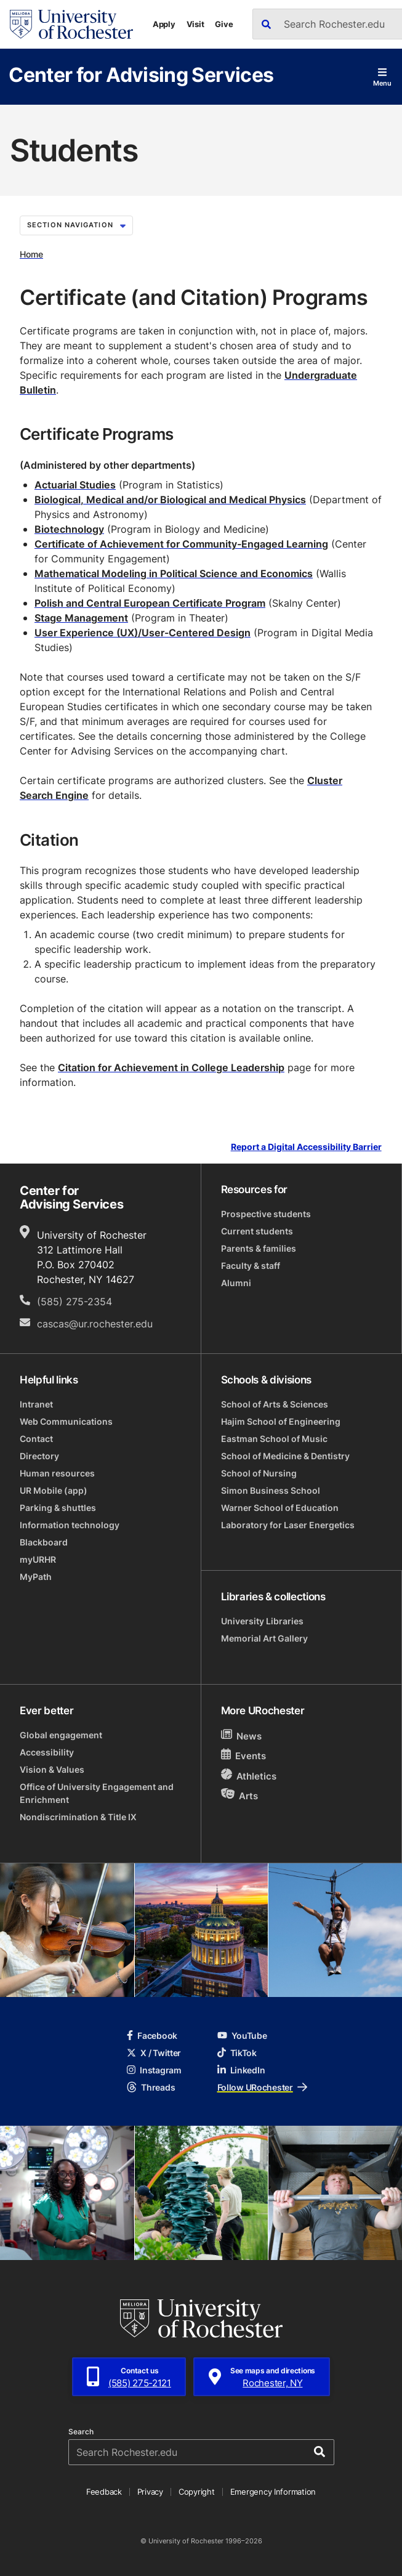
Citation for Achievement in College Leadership (171, 1067)
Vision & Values (52, 1769)
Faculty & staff (250, 1265)
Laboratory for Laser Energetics (288, 1525)
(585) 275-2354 (74, 1301)
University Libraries (262, 1621)
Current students (257, 1231)
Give (224, 24)
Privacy (150, 2491)
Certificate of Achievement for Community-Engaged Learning (181, 544)
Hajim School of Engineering (280, 1421)
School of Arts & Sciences (274, 1404)
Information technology (69, 1525)
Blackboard (44, 1542)
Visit (195, 24)
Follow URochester (262, 2087)
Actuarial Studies (75, 485)
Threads (151, 2087)
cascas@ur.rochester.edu (95, 1324)
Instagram (154, 2070)
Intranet (36, 1404)
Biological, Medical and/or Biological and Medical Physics (170, 499)
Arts (240, 1795)
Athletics (249, 1775)
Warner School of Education (280, 1507)
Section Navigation (76, 225)
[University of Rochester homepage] (71, 24)
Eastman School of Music (274, 1438)
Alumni (236, 1283)
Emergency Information (273, 2491)
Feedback (104, 2491)
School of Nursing (259, 1473)
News (241, 1735)
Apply (164, 24)
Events (244, 1755)
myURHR (38, 1559)
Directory (39, 1456)
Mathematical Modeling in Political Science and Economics (173, 573)
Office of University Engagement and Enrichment (97, 1793)
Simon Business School (270, 1490)
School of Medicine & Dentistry (285, 1456)
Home (31, 254)
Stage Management (81, 618)
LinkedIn (241, 2070)
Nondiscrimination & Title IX (78, 1817)
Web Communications (66, 1421)
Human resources (57, 1473)
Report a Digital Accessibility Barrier (306, 1147)
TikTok (237, 2053)
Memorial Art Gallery (264, 1638)
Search (81, 2432)
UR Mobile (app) (53, 1490)
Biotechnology (69, 529)
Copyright (197, 2491)
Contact (36, 1438)
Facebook (152, 2035)
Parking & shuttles (58, 1507)
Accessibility (47, 1752)
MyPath (36, 1576)
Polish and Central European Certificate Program (149, 603)
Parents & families (258, 1248)
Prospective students (266, 1214)
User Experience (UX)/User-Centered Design (142, 632)
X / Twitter (154, 2053)
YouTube (242, 2035)
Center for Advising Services (141, 74)
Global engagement (61, 1735)
